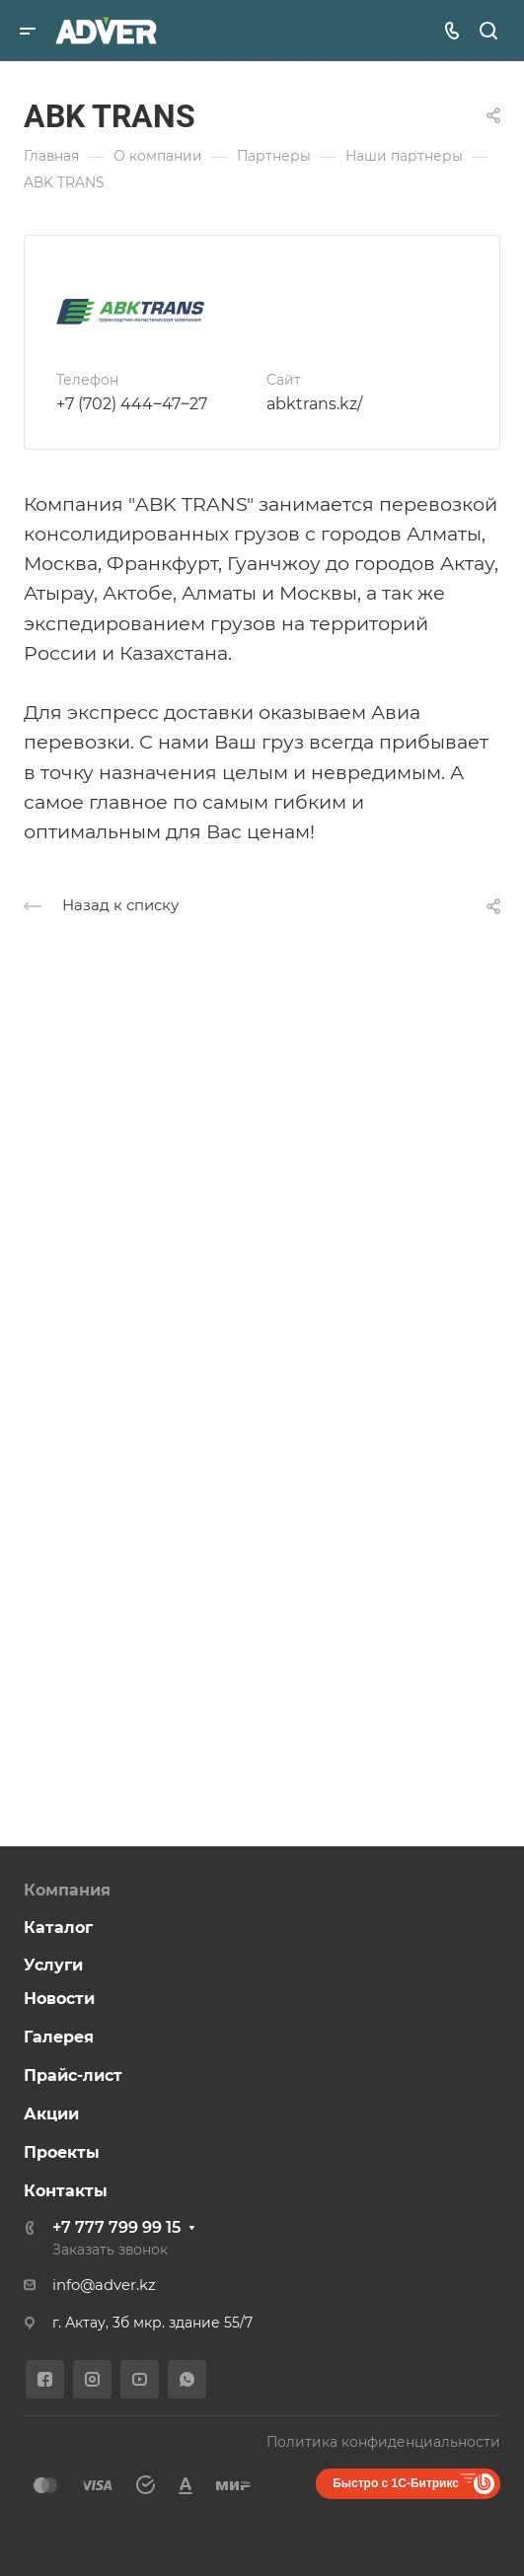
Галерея (59, 2037)
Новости (59, 1998)
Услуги (53, 1965)
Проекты (62, 2152)
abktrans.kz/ (314, 403)
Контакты (66, 2191)
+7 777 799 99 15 (116, 2227)
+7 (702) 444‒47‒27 (131, 403)
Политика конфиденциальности (383, 2442)
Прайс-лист (73, 2075)
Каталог (58, 1927)
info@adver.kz (104, 2285)
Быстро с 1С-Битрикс (396, 2483)
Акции (51, 2114)
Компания (67, 1890)
